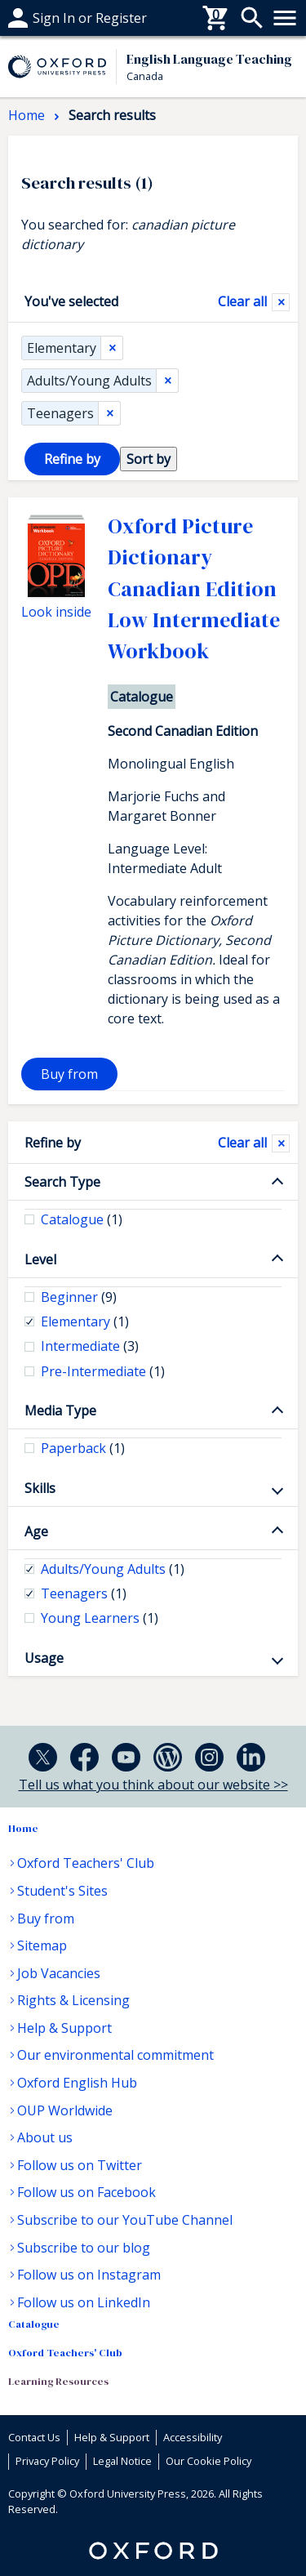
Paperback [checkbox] (83, 1448)
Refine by (52, 1143)
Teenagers (60, 413)
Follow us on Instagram (89, 2275)
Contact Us (34, 2437)
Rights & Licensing (73, 2000)
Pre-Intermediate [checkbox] (103, 1371)
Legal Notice (122, 2460)
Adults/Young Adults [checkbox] (112, 1569)
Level (40, 1259)
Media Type (60, 1410)
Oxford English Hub (77, 2083)
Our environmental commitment (115, 2055)
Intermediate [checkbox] (90, 1346)
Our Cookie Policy (208, 2460)
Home (23, 1828)
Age (36, 1531)
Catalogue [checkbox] (81, 1219)
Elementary (61, 348)
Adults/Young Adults (89, 381)
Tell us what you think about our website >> (153, 1785)
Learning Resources (58, 2381)
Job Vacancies (58, 1973)
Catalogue (34, 2324)
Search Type (62, 1182)
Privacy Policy (47, 2460)
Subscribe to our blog (83, 2248)
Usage (44, 1658)
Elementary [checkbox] (85, 1321)
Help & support (55, 18)
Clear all (242, 301)
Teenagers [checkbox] (83, 1593)
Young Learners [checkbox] (99, 1618)
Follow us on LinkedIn (83, 2302)
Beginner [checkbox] (79, 1297)
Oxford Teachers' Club (85, 1863)
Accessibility (192, 2437)
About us (45, 2137)
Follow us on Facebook (86, 2192)
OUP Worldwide (65, 2110)
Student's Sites (62, 1891)
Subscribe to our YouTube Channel (125, 2220)
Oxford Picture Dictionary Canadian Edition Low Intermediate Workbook (194, 588)
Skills (39, 1488)
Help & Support (64, 2028)
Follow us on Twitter (79, 2165)
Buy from (69, 1074)
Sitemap (42, 1945)
